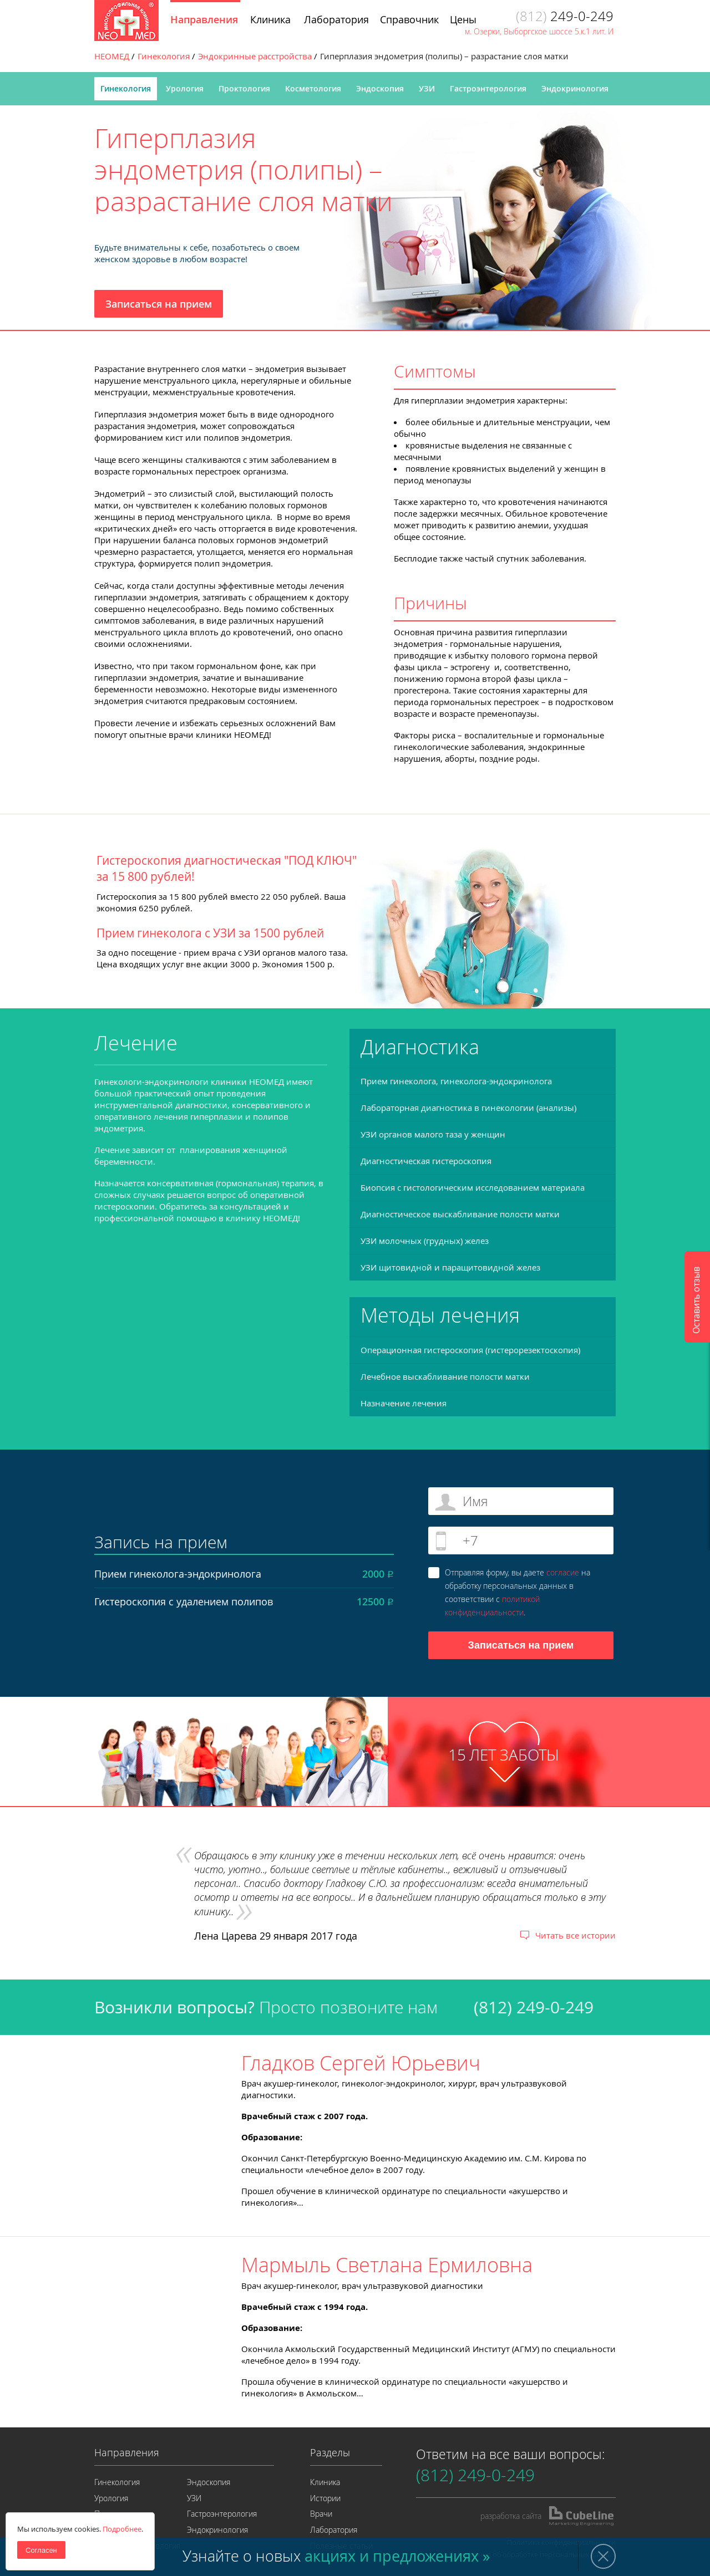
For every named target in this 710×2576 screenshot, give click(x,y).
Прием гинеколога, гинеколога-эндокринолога (456, 1080)
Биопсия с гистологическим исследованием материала (473, 1187)
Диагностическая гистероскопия (426, 1160)
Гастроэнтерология (488, 88)
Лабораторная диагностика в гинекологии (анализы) (468, 1107)
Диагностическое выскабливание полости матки (460, 1214)
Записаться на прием (158, 303)
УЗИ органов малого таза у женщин (433, 1134)
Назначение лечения (404, 1403)
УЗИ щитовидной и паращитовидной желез (450, 1267)
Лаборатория (333, 2529)
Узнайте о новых (336, 2556)
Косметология (313, 88)
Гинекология (125, 88)
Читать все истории (575, 1935)
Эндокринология (574, 88)
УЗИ (427, 88)
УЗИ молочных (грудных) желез (425, 1240)
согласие (562, 1572)
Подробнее (122, 2529)
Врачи (321, 2513)
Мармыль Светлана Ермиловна (386, 2264)
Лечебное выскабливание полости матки (445, 1376)
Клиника (325, 2482)
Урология (185, 88)
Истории (325, 2498)
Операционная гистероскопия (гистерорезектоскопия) (470, 1349)
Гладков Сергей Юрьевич (360, 2062)
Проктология (244, 88)
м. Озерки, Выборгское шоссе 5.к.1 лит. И (539, 31)
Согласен (41, 2550)
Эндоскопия (380, 88)
